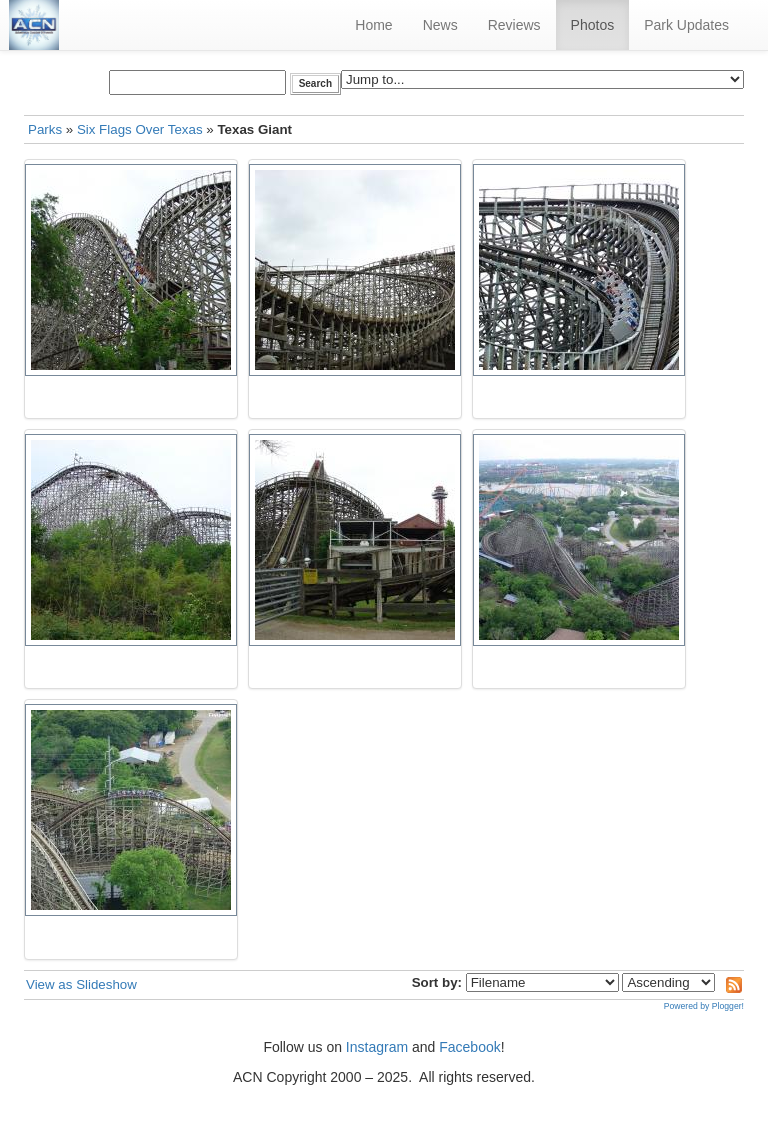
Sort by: (437, 982)
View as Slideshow (81, 984)
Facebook (469, 1047)
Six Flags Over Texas (140, 129)
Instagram (377, 1047)
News (440, 25)
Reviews (514, 25)
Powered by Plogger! (704, 1006)
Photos (593, 25)
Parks (45, 129)
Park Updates (686, 25)
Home (373, 25)
